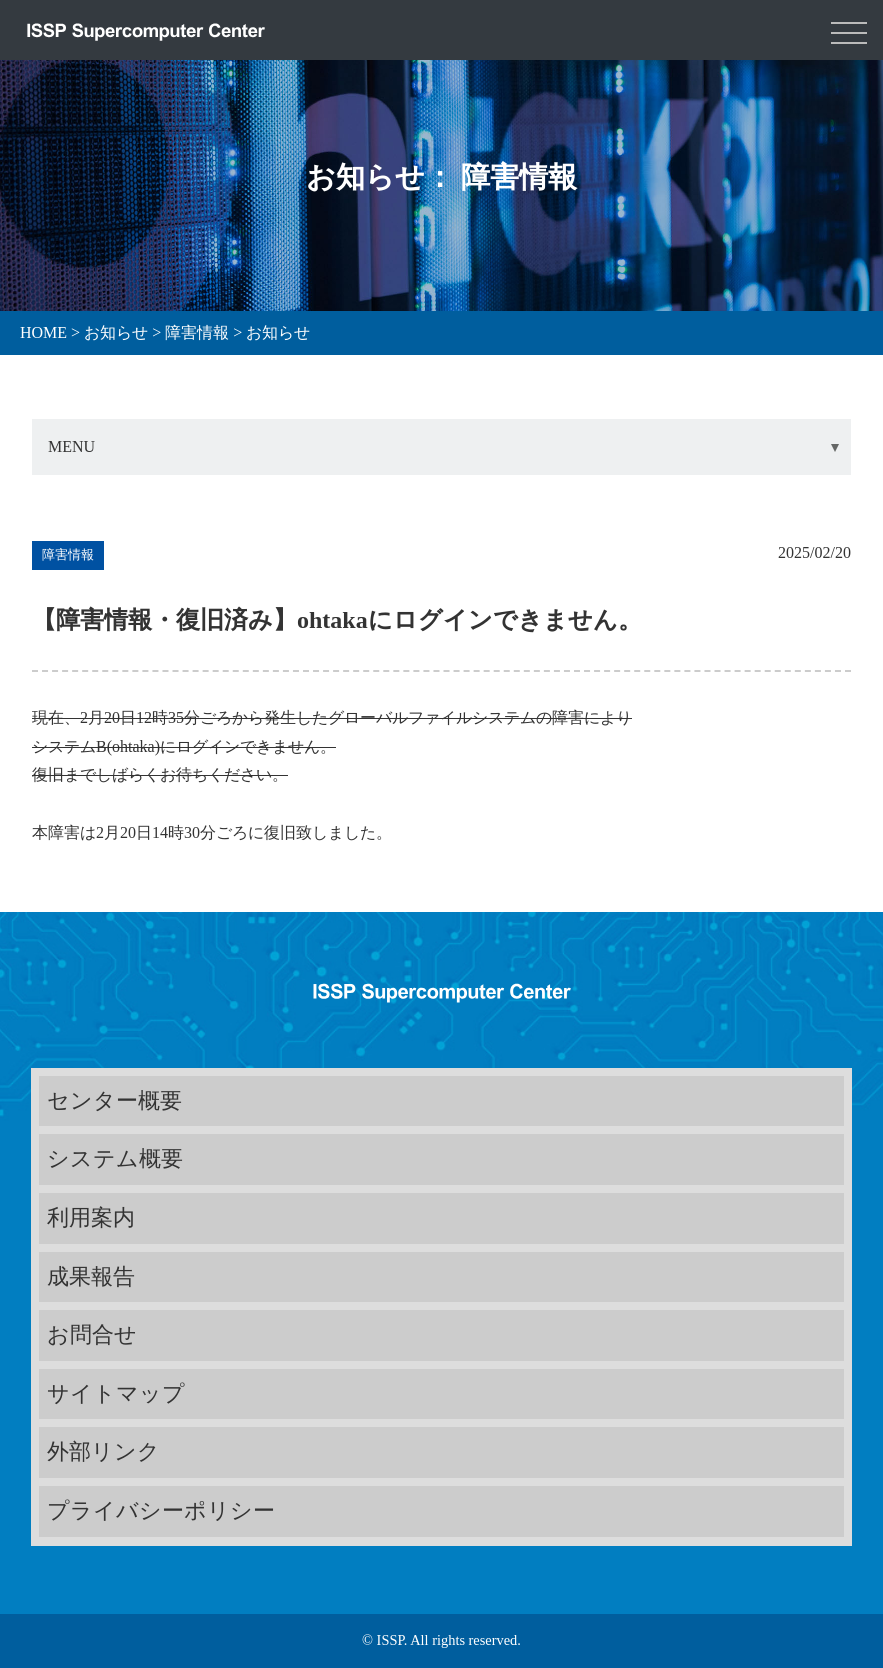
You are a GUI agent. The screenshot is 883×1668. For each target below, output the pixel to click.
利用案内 (91, 1217)
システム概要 (115, 1158)
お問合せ (92, 1334)
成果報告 (91, 1276)
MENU (71, 446)
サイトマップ (116, 1393)
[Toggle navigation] (849, 30)
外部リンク (103, 1451)
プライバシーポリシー (161, 1510)
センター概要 (114, 1100)
